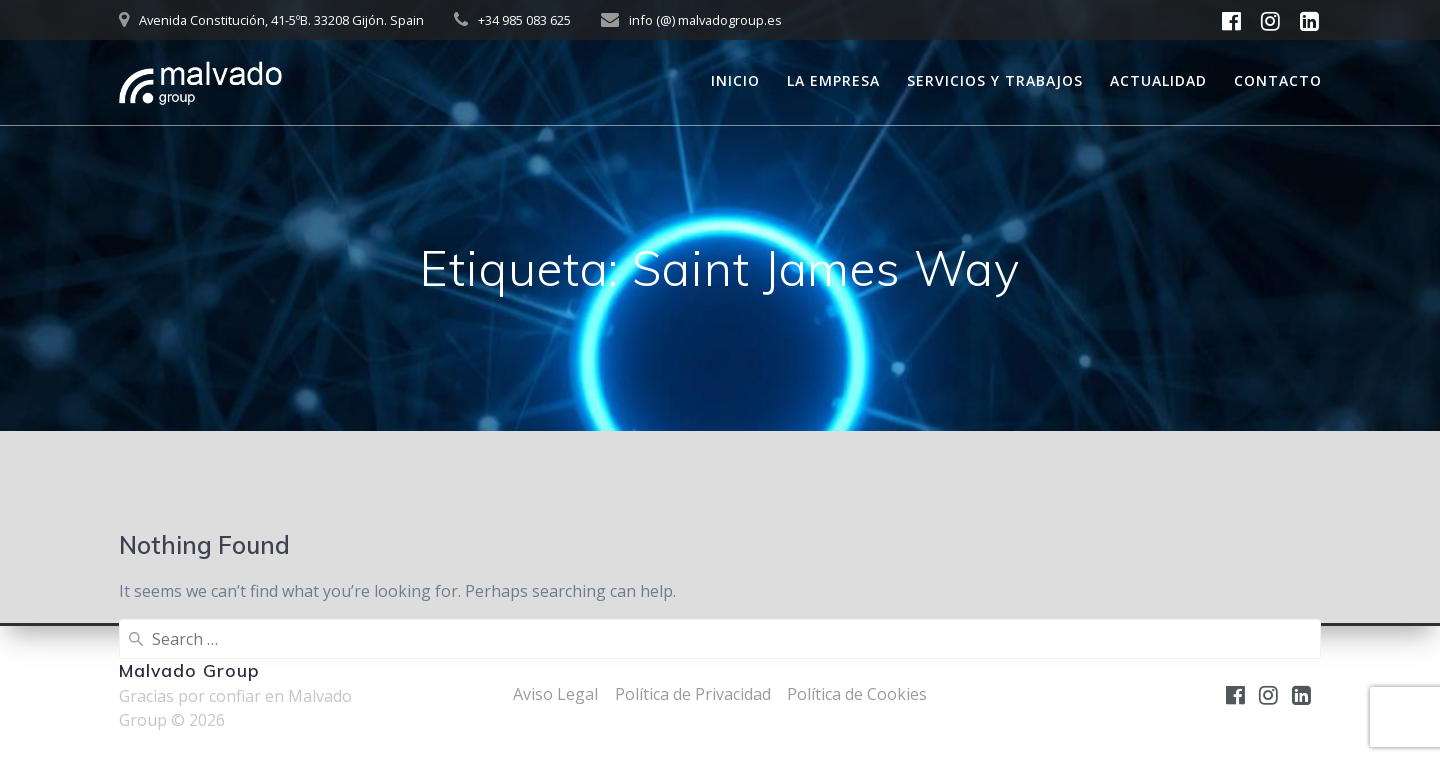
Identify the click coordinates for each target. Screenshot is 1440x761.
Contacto (1278, 80)
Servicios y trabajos (995, 80)
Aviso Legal (555, 694)
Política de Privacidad (693, 694)
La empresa (833, 80)
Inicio (735, 80)
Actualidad (1158, 80)
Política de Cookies (857, 694)
